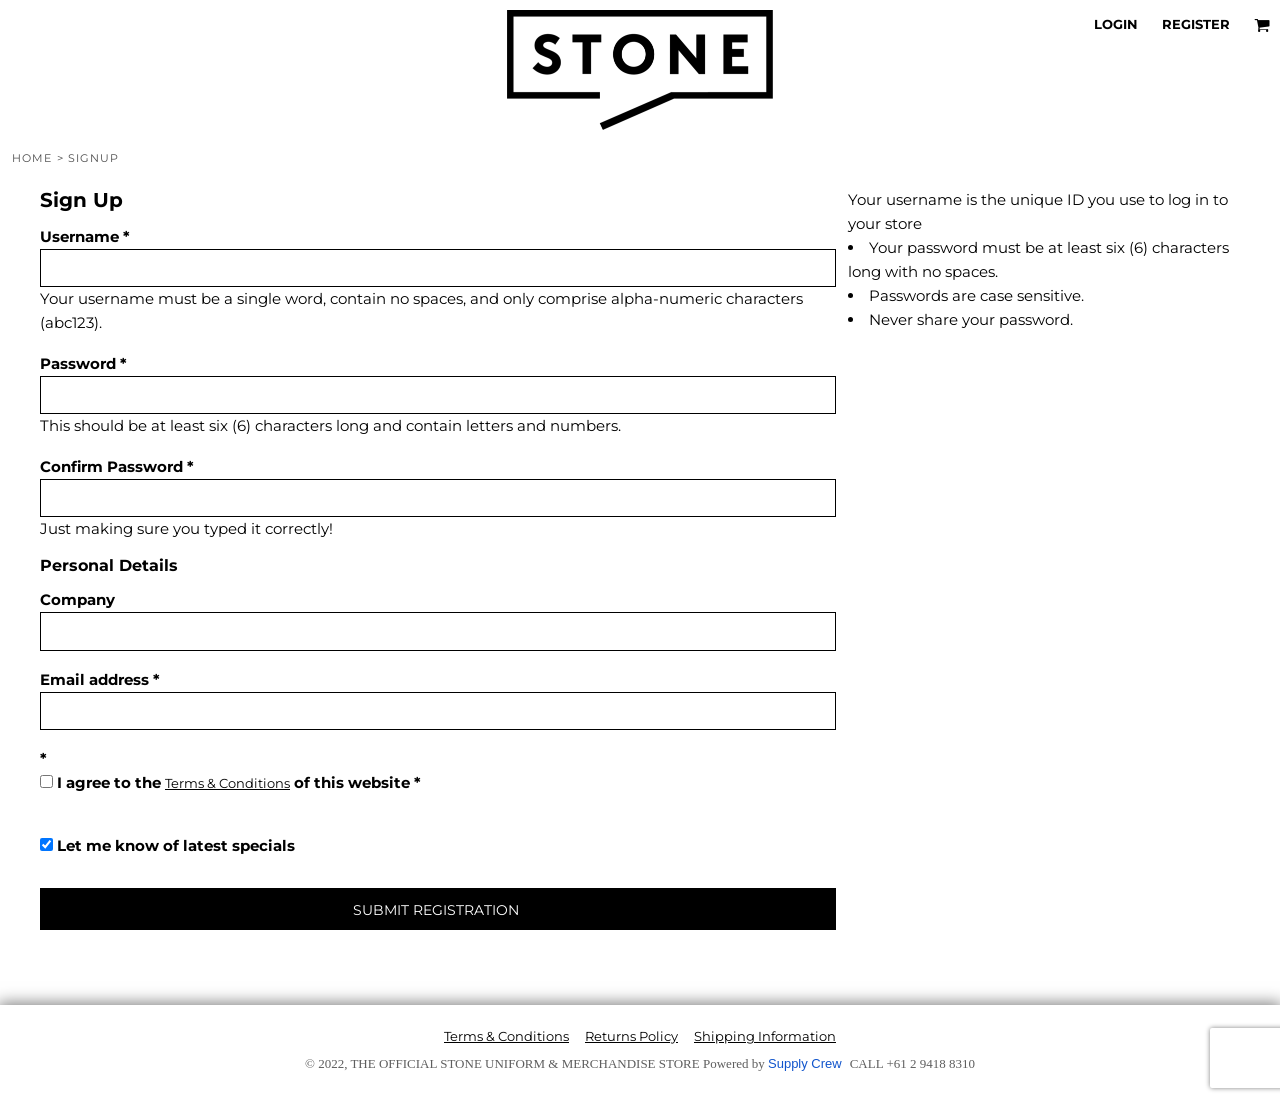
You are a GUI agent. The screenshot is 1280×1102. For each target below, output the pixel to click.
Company (77, 599)
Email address (94, 679)
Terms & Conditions (227, 783)
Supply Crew (805, 1063)
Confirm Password (111, 466)
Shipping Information (765, 1036)
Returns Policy (631, 1036)
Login (1116, 24)
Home (32, 158)
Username (79, 236)
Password (78, 363)
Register (1196, 24)
